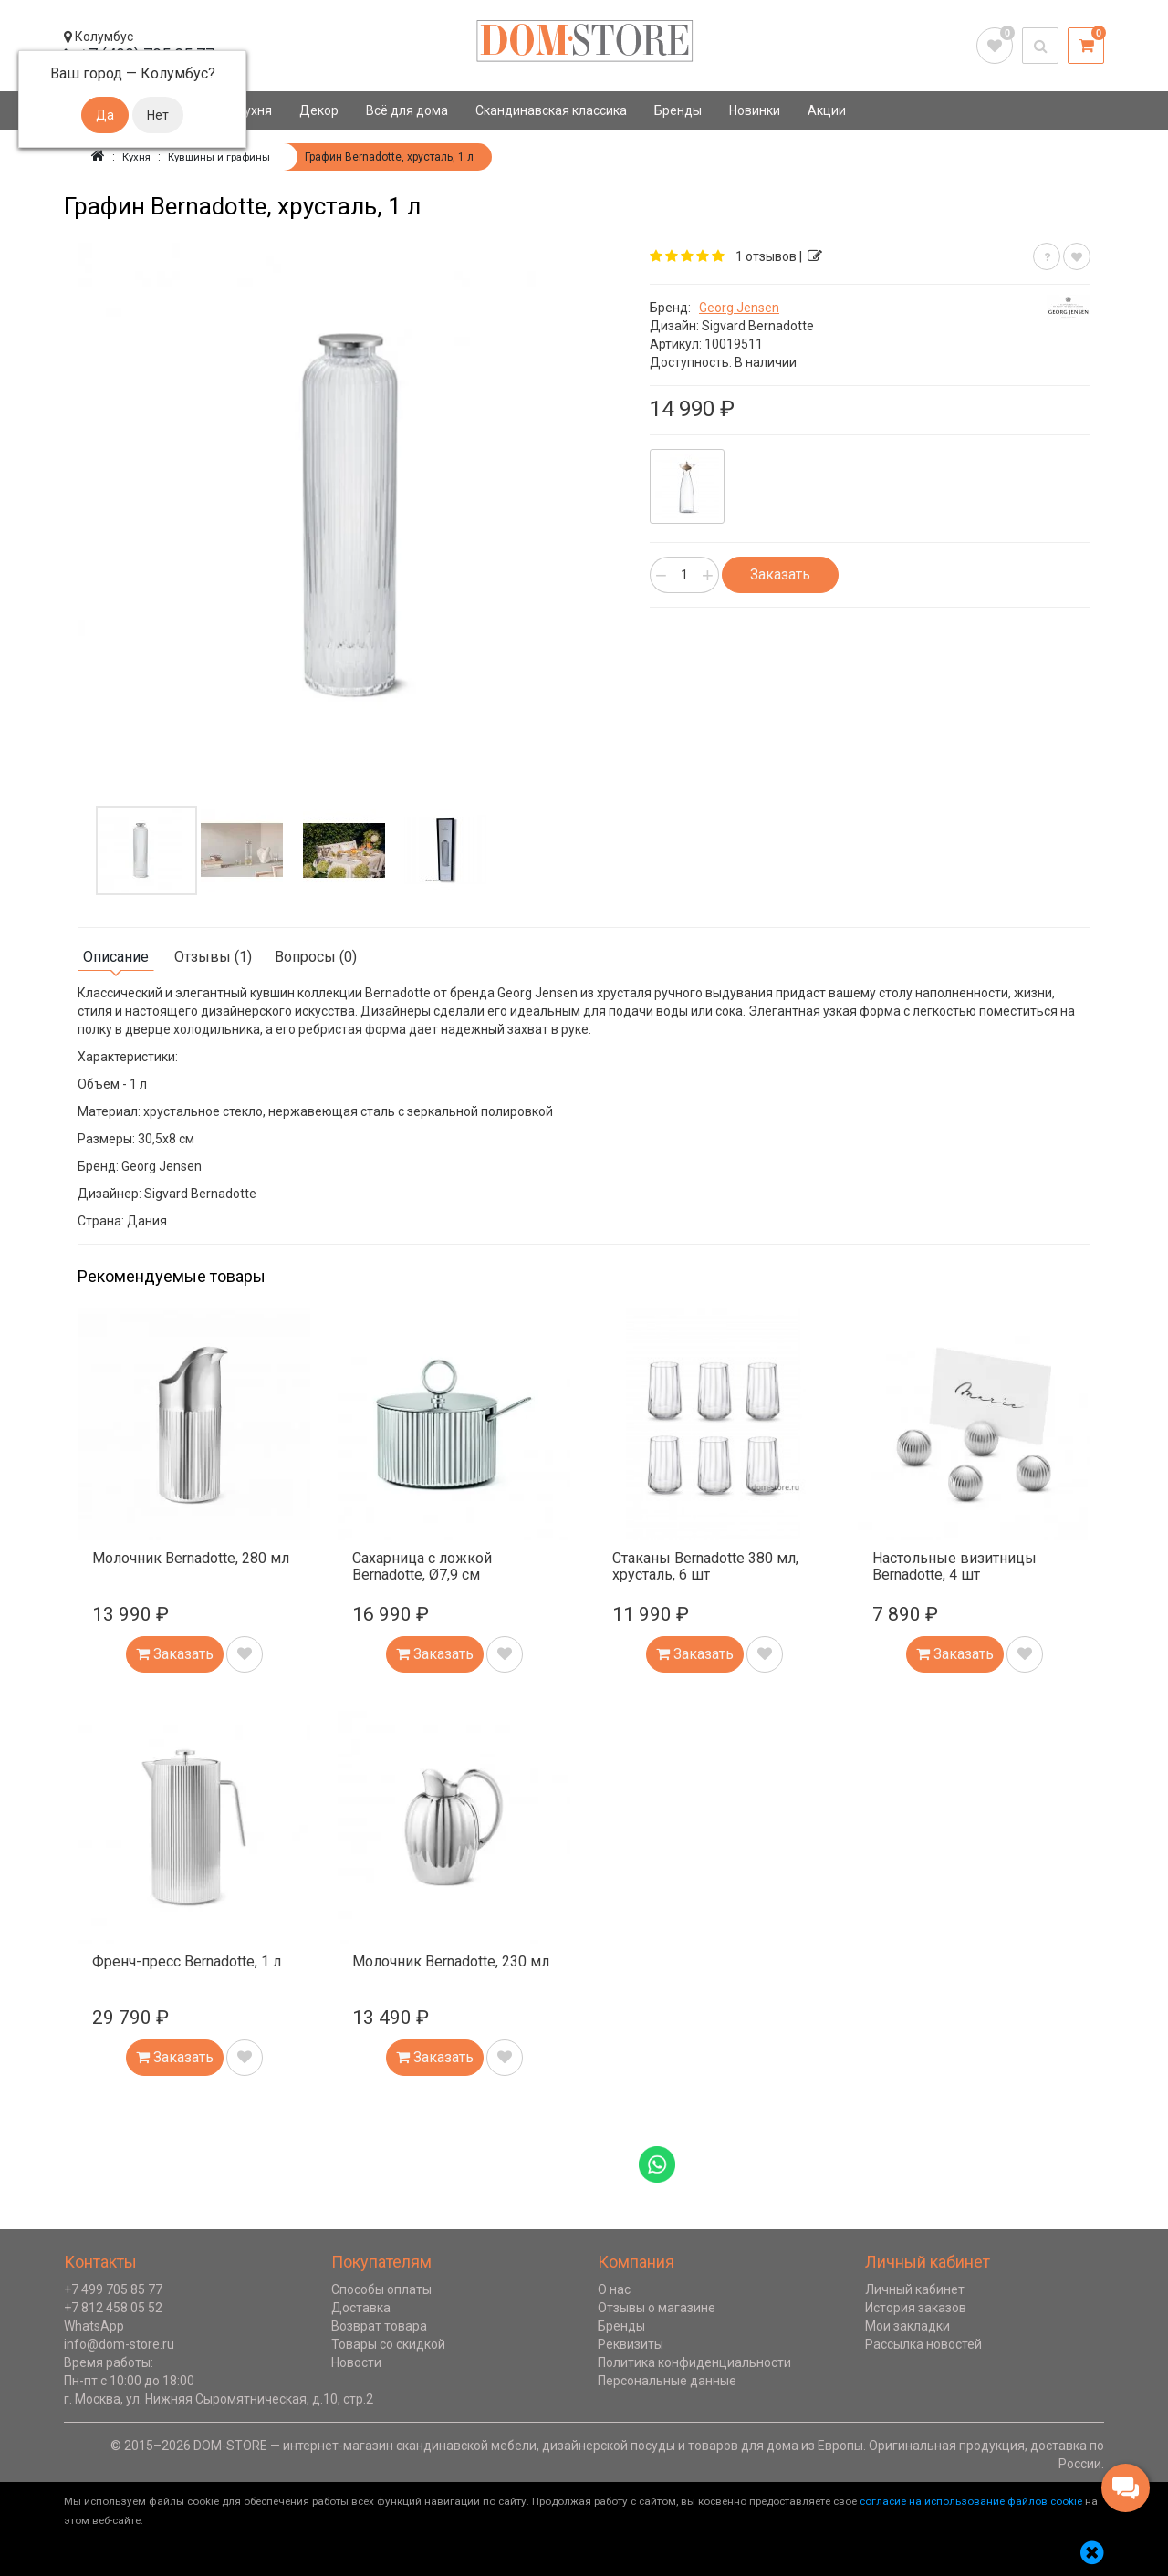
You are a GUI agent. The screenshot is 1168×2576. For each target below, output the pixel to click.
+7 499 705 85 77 (113, 2289)
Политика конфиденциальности (694, 2362)
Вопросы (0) (316, 956)
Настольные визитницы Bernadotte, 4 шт (954, 1566)
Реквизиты (630, 2344)
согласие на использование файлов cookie (971, 2501)
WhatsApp (94, 2326)
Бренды (678, 110)
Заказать (780, 574)
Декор (319, 110)
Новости (356, 2362)
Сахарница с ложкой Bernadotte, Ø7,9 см (422, 1566)
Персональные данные (667, 2380)
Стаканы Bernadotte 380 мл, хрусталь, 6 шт (705, 1566)
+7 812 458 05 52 (113, 2307)
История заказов (915, 2307)
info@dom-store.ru (119, 2344)
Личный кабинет (915, 2289)
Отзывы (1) (213, 956)
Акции (827, 110)
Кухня (254, 110)
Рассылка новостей (923, 2344)
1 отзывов (766, 256)
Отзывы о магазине (656, 2307)
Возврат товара (379, 2326)
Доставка (361, 2307)
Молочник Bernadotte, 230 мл (450, 1961)
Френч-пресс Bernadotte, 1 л (186, 1961)
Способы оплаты (381, 2289)
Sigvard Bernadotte (758, 325)
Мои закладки (907, 2326)
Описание (116, 956)
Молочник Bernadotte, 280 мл (190, 1558)
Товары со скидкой (388, 2344)
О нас (614, 2289)
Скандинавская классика (551, 110)
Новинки (754, 110)
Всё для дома (407, 110)
